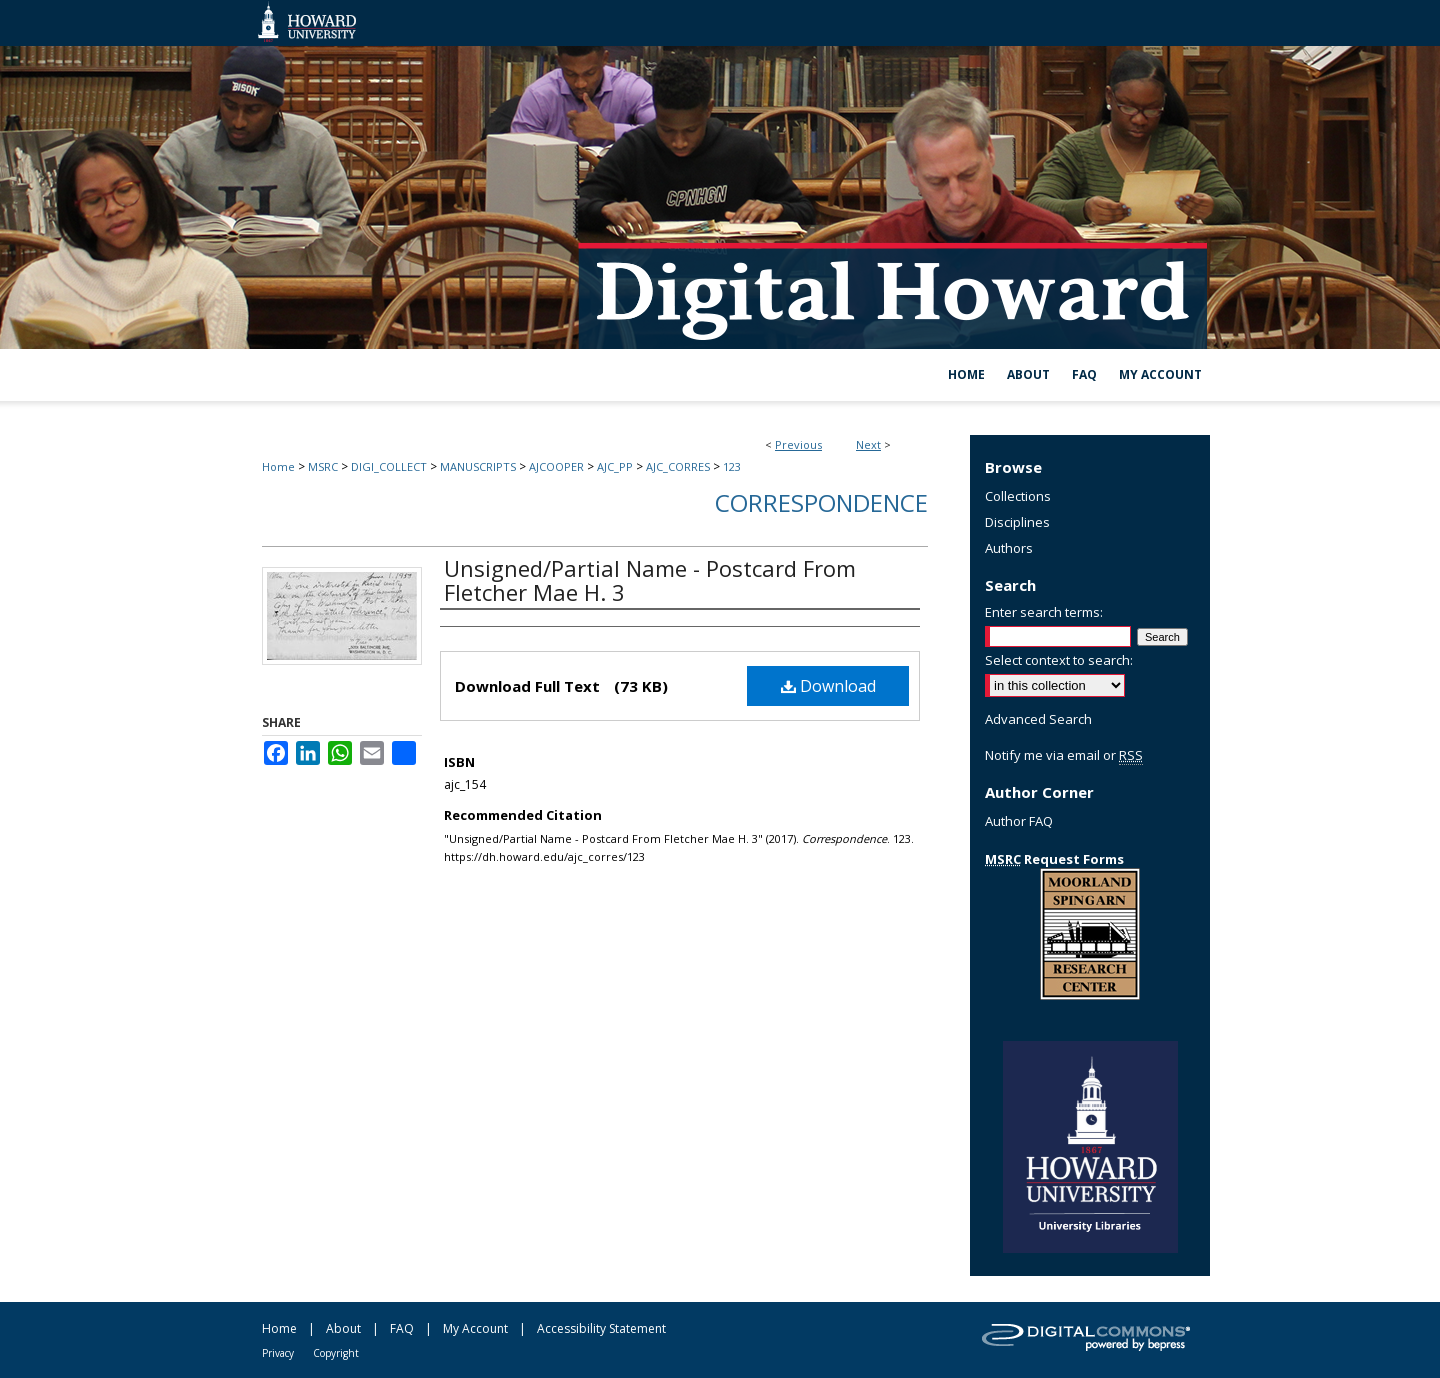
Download (828, 686)
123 (732, 466)
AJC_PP (615, 466)
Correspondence (821, 502)
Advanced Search (1038, 719)
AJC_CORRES (678, 466)
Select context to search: (1059, 660)
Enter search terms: (1044, 612)
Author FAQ (1019, 821)
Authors (1009, 548)
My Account (475, 1328)
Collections (1018, 496)
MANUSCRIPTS (478, 466)
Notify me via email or (1064, 755)
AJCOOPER (556, 466)
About (343, 1328)
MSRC (323, 466)
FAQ (402, 1328)
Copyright (336, 1353)
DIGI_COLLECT (389, 466)
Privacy (278, 1353)
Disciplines (1017, 522)
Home (278, 466)
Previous (798, 444)
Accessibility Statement (601, 1328)
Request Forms (1054, 859)
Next (868, 444)
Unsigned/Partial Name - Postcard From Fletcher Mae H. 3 (650, 580)
